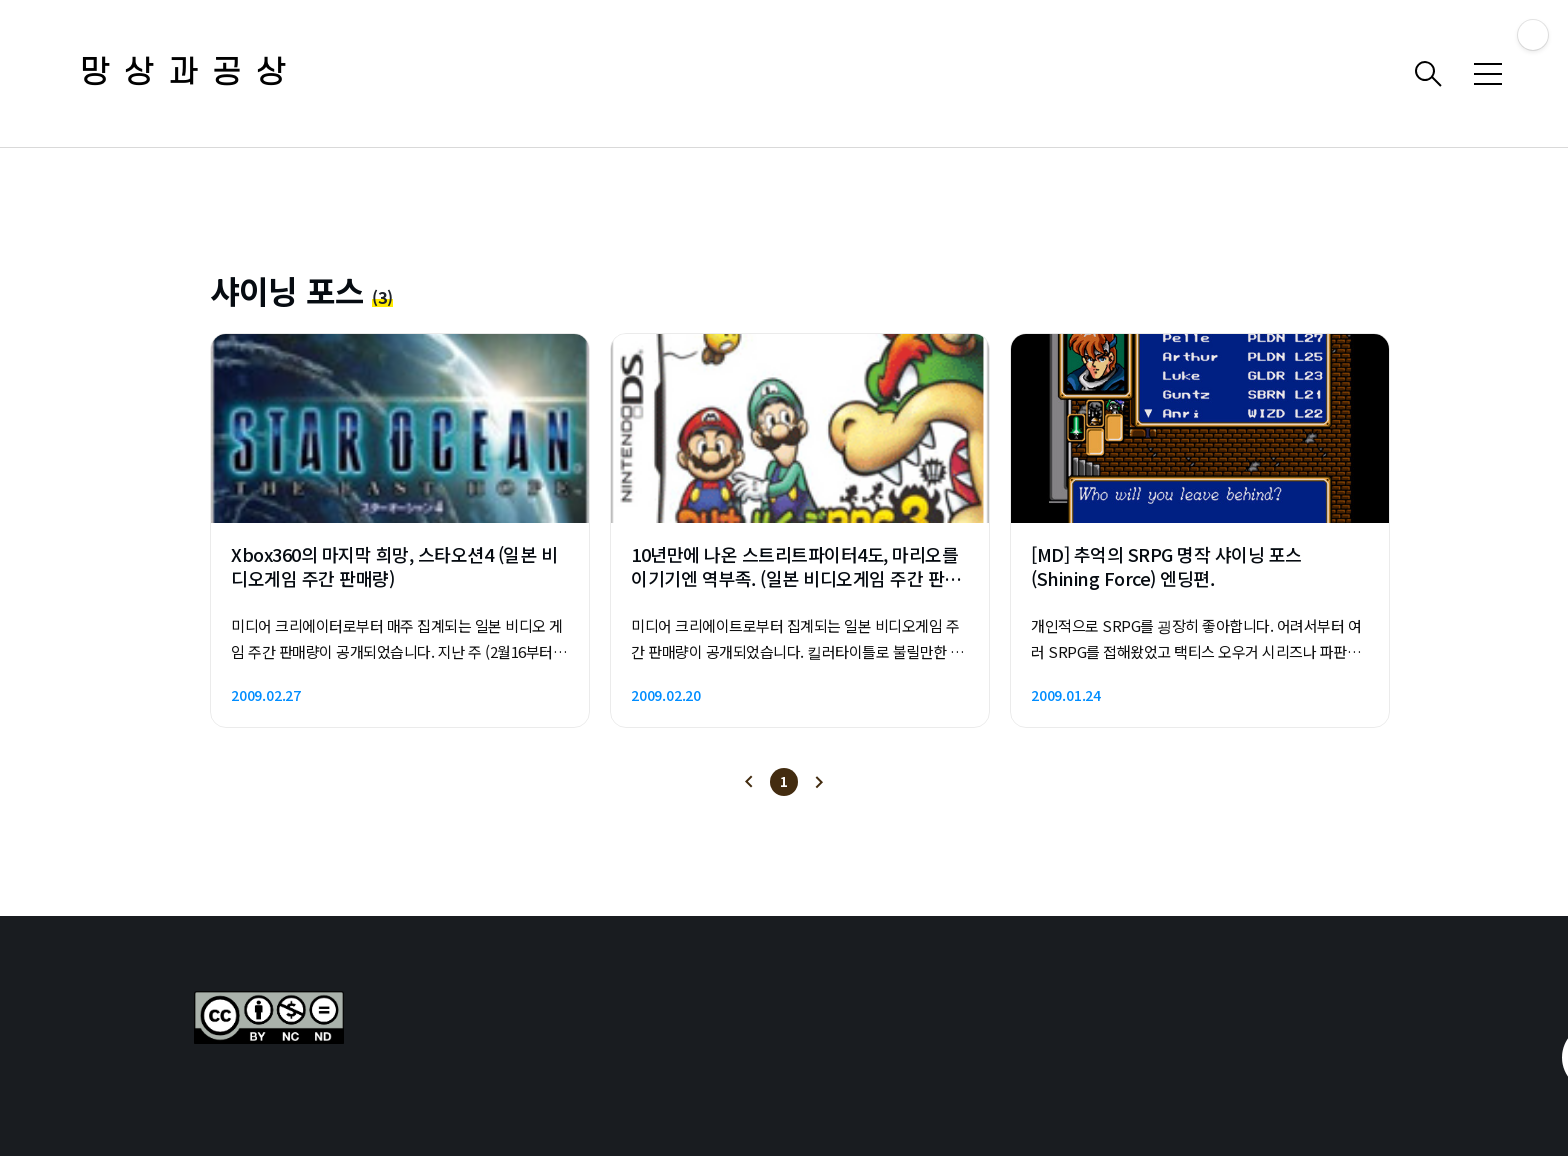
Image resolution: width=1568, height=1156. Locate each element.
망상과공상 (190, 73)
